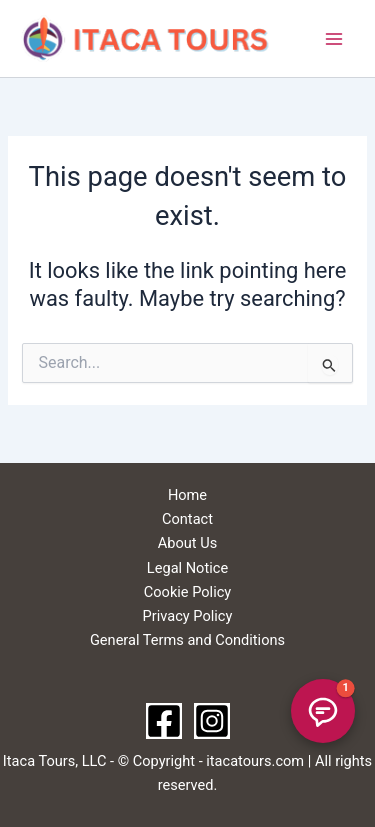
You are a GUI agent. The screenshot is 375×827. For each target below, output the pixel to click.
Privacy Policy (188, 616)
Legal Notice (187, 568)
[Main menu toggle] (334, 39)
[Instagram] (212, 721)
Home (187, 495)
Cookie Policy (187, 592)
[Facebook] (164, 721)
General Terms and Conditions (187, 640)
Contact (187, 519)
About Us (187, 543)
